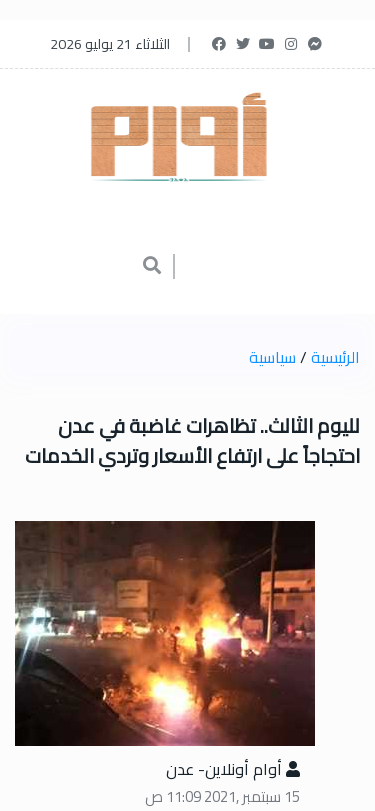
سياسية (272, 357)
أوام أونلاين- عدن (233, 769)
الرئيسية (335, 357)
